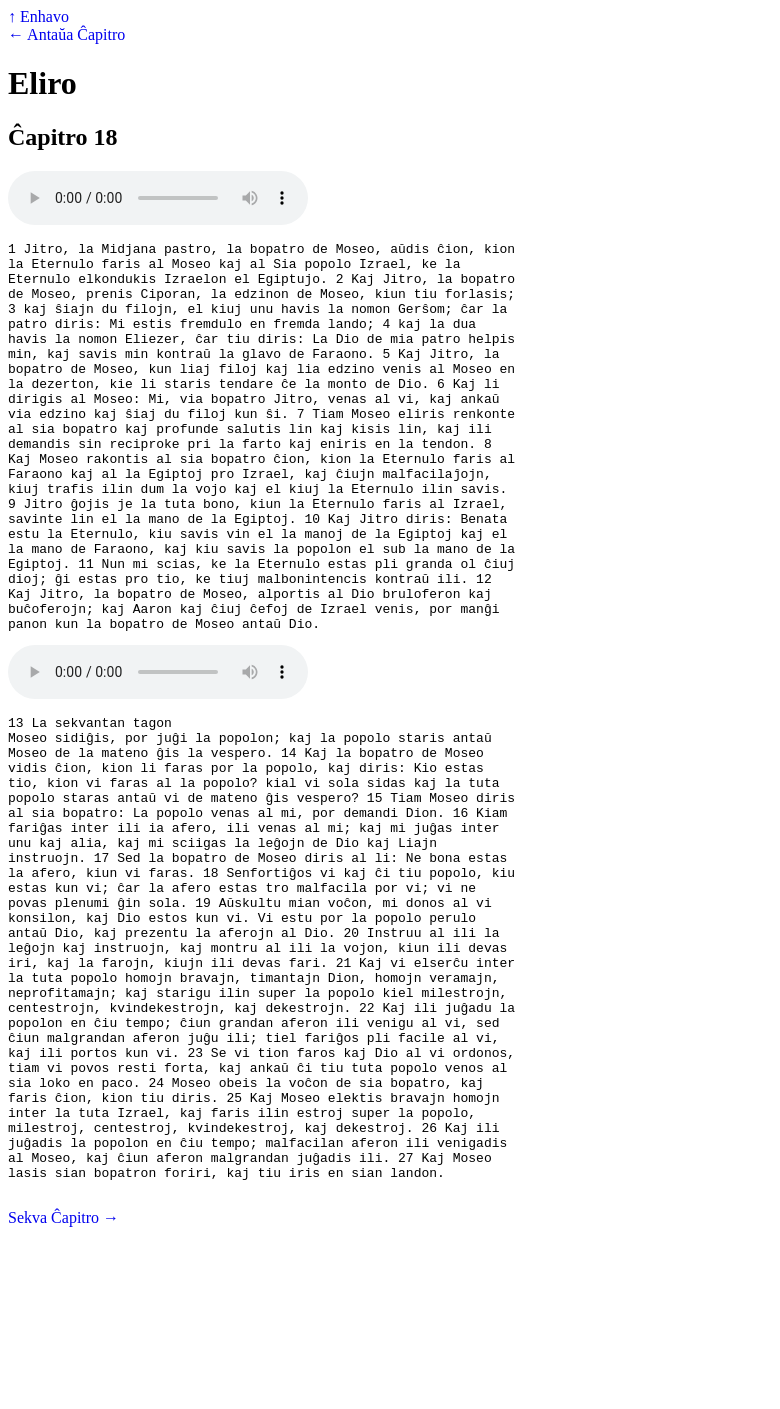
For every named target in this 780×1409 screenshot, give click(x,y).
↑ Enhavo (38, 16)
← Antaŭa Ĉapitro (66, 34)
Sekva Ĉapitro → (63, 1391)
